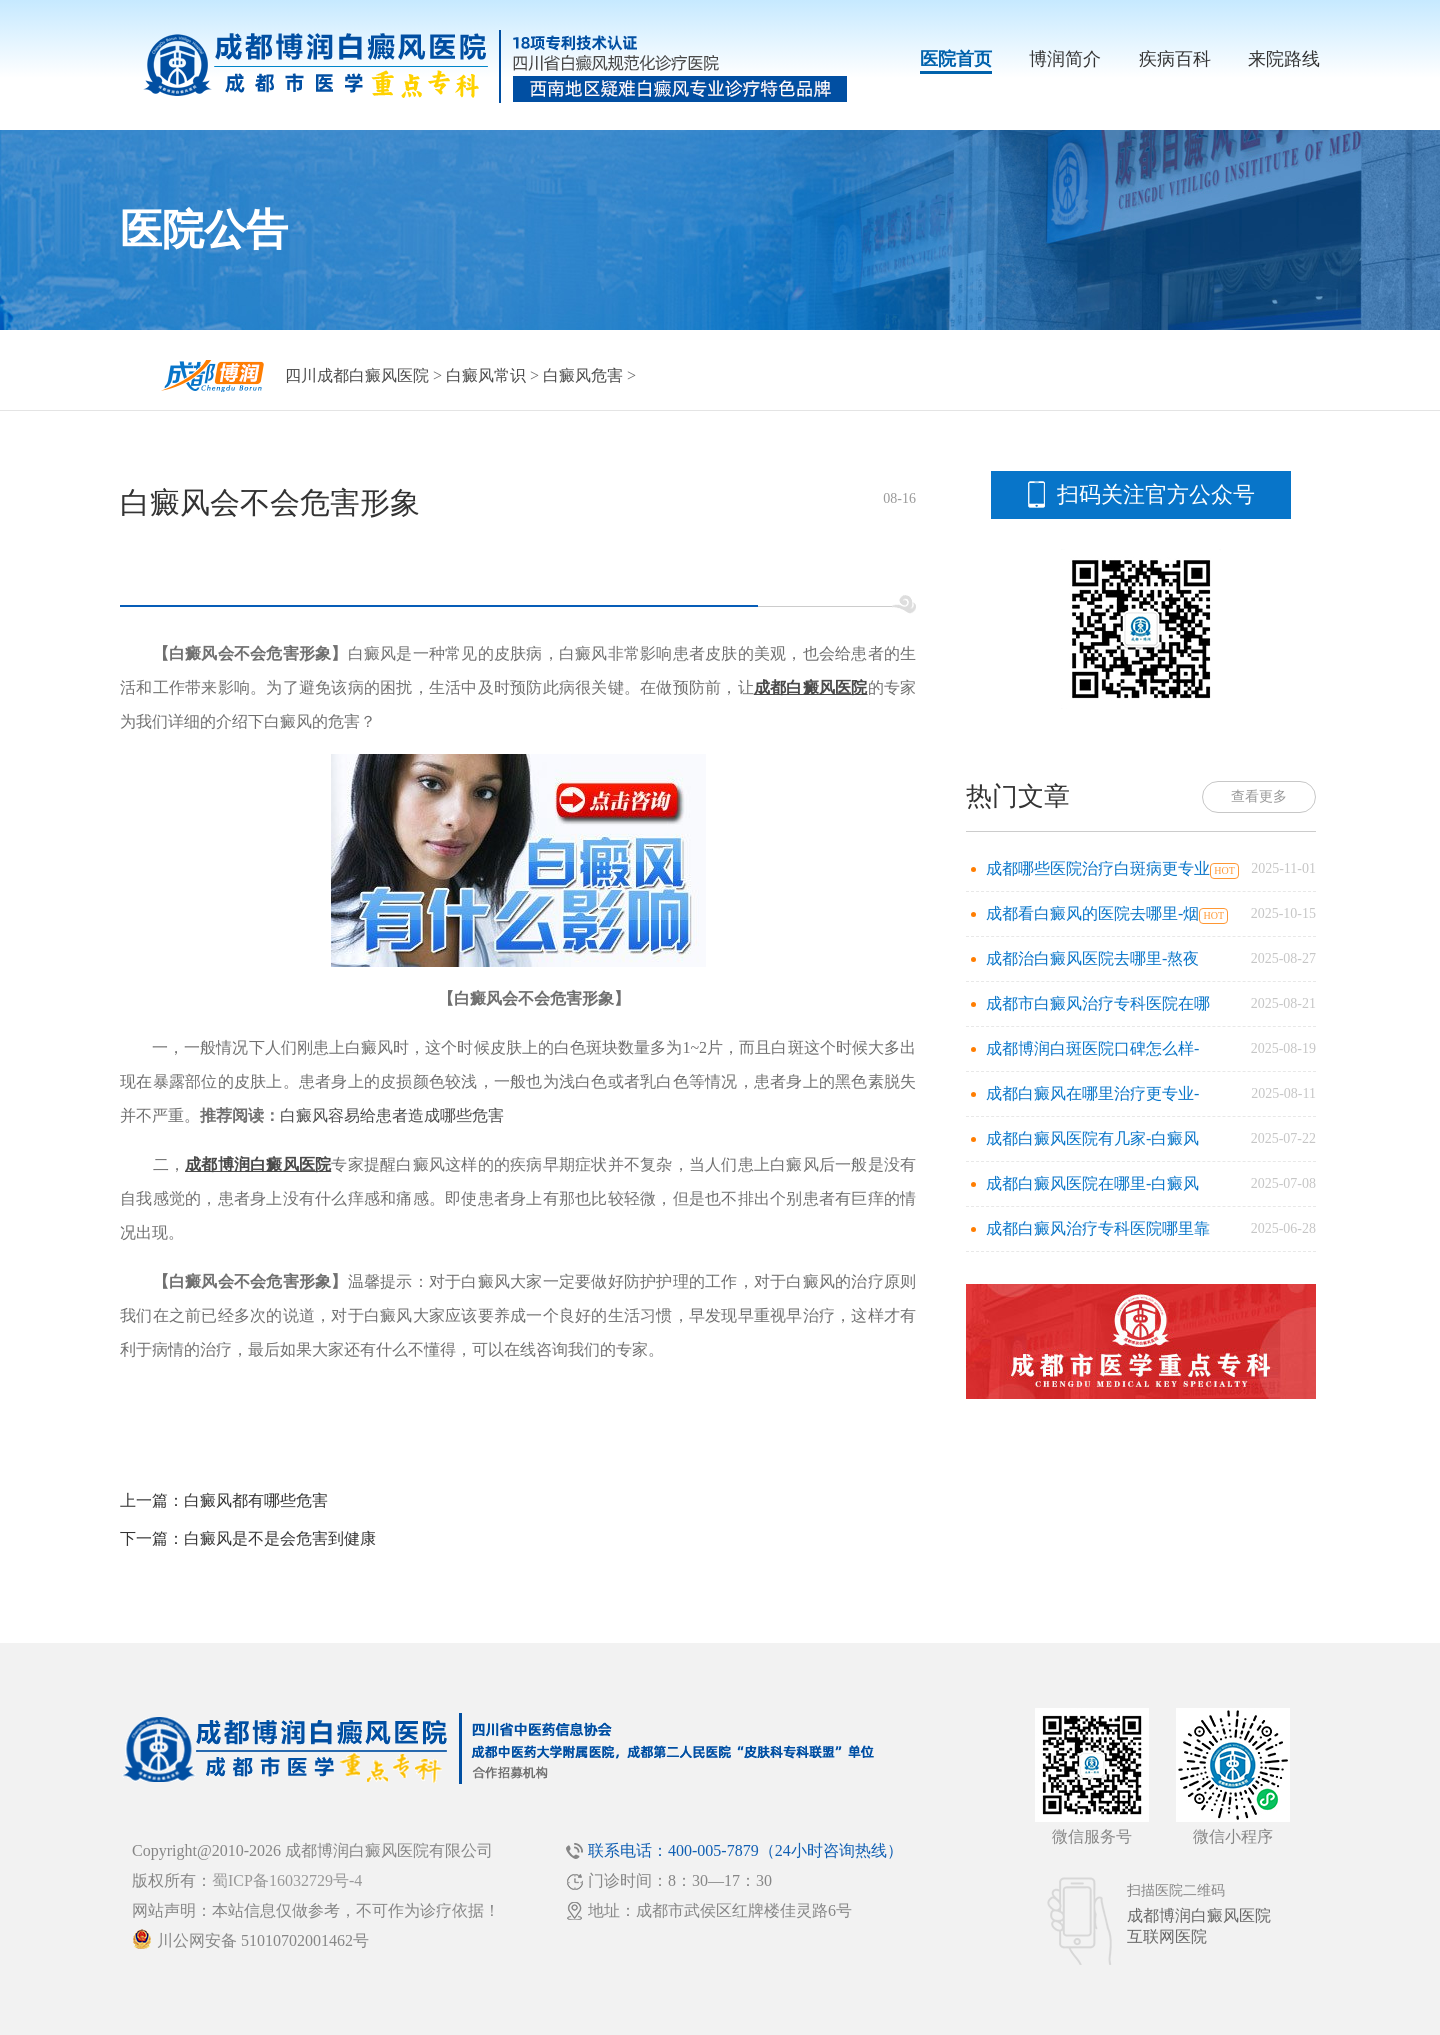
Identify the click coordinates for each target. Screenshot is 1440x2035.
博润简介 (1065, 59)
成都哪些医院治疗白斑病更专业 (1098, 868)
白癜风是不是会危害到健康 (280, 1538)
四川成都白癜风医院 (357, 375)
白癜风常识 (486, 375)
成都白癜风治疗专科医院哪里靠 (1098, 1228)
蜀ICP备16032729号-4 (287, 1880)
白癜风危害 (583, 375)
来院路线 (1284, 59)
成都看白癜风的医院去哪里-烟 (1092, 913)
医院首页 (956, 59)
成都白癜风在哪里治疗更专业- (1092, 1093)
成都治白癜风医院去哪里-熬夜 (1092, 958)
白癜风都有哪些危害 (256, 1500)
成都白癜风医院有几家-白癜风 (1092, 1138)
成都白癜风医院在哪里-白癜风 (1092, 1183)
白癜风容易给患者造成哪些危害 (392, 1115)
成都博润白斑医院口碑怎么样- (1092, 1048)
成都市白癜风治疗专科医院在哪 (1098, 1003)
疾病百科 (1175, 59)
